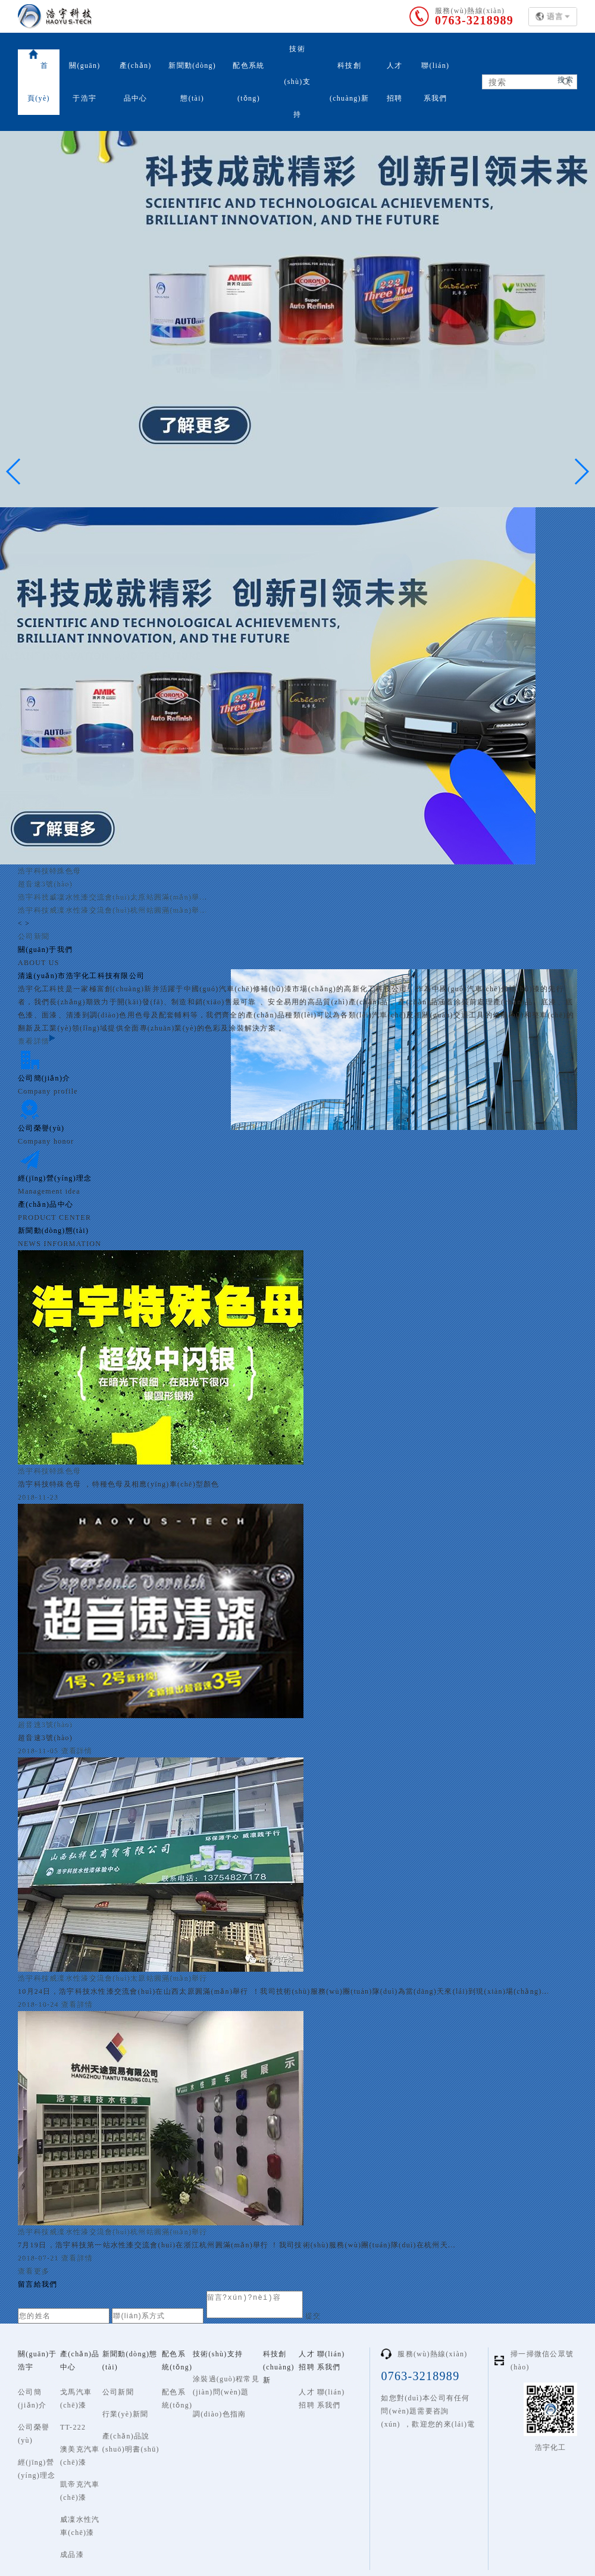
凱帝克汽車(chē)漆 (79, 2491)
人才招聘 (395, 81)
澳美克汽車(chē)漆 (79, 2455)
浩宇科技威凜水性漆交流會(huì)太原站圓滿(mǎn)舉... (112, 897)
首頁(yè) (38, 75)
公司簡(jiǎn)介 (32, 2398)
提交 (322, 2316)
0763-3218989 (474, 20)
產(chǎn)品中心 (135, 81)
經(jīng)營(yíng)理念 (37, 2469)
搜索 (566, 80)
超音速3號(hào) (45, 884)
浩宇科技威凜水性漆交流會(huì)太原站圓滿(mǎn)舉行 (113, 1978)
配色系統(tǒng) (248, 81)
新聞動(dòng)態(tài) (192, 81)
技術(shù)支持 (297, 81)
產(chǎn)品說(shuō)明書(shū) (130, 2442)
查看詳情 (36, 1041)
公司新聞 (33, 936)
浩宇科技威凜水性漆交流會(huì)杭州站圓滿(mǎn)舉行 (113, 2232)
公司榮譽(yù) (33, 2433)
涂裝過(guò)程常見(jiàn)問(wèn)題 (226, 2385)
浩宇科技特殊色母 (49, 871)
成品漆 (72, 2554)
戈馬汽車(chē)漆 (76, 2398)
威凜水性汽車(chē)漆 (79, 2526)
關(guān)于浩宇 (84, 81)
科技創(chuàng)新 (349, 81)
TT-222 (73, 2427)
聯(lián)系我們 (435, 81)
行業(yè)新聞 (125, 2414)
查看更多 (33, 2271)
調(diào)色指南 (219, 2414)
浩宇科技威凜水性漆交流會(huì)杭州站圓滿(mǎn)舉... (112, 910)
